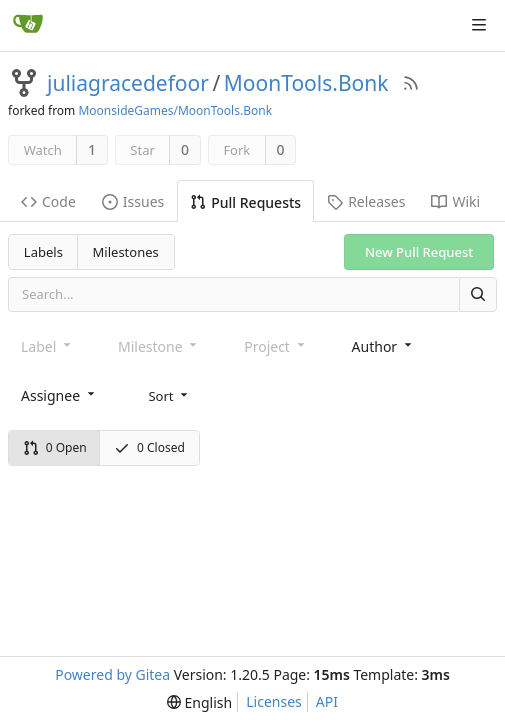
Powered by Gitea (112, 674)
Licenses (274, 701)
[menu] (169, 395)
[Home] (28, 25)
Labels (43, 252)
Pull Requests (245, 202)
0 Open (55, 447)
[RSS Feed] (411, 83)
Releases (366, 201)
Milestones (126, 252)
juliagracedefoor (128, 83)
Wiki (455, 201)
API (327, 701)
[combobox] (383, 346)
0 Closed (149, 447)
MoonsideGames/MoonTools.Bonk (175, 110)
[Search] (478, 294)
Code (48, 201)
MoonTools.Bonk (306, 83)
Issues (133, 201)
